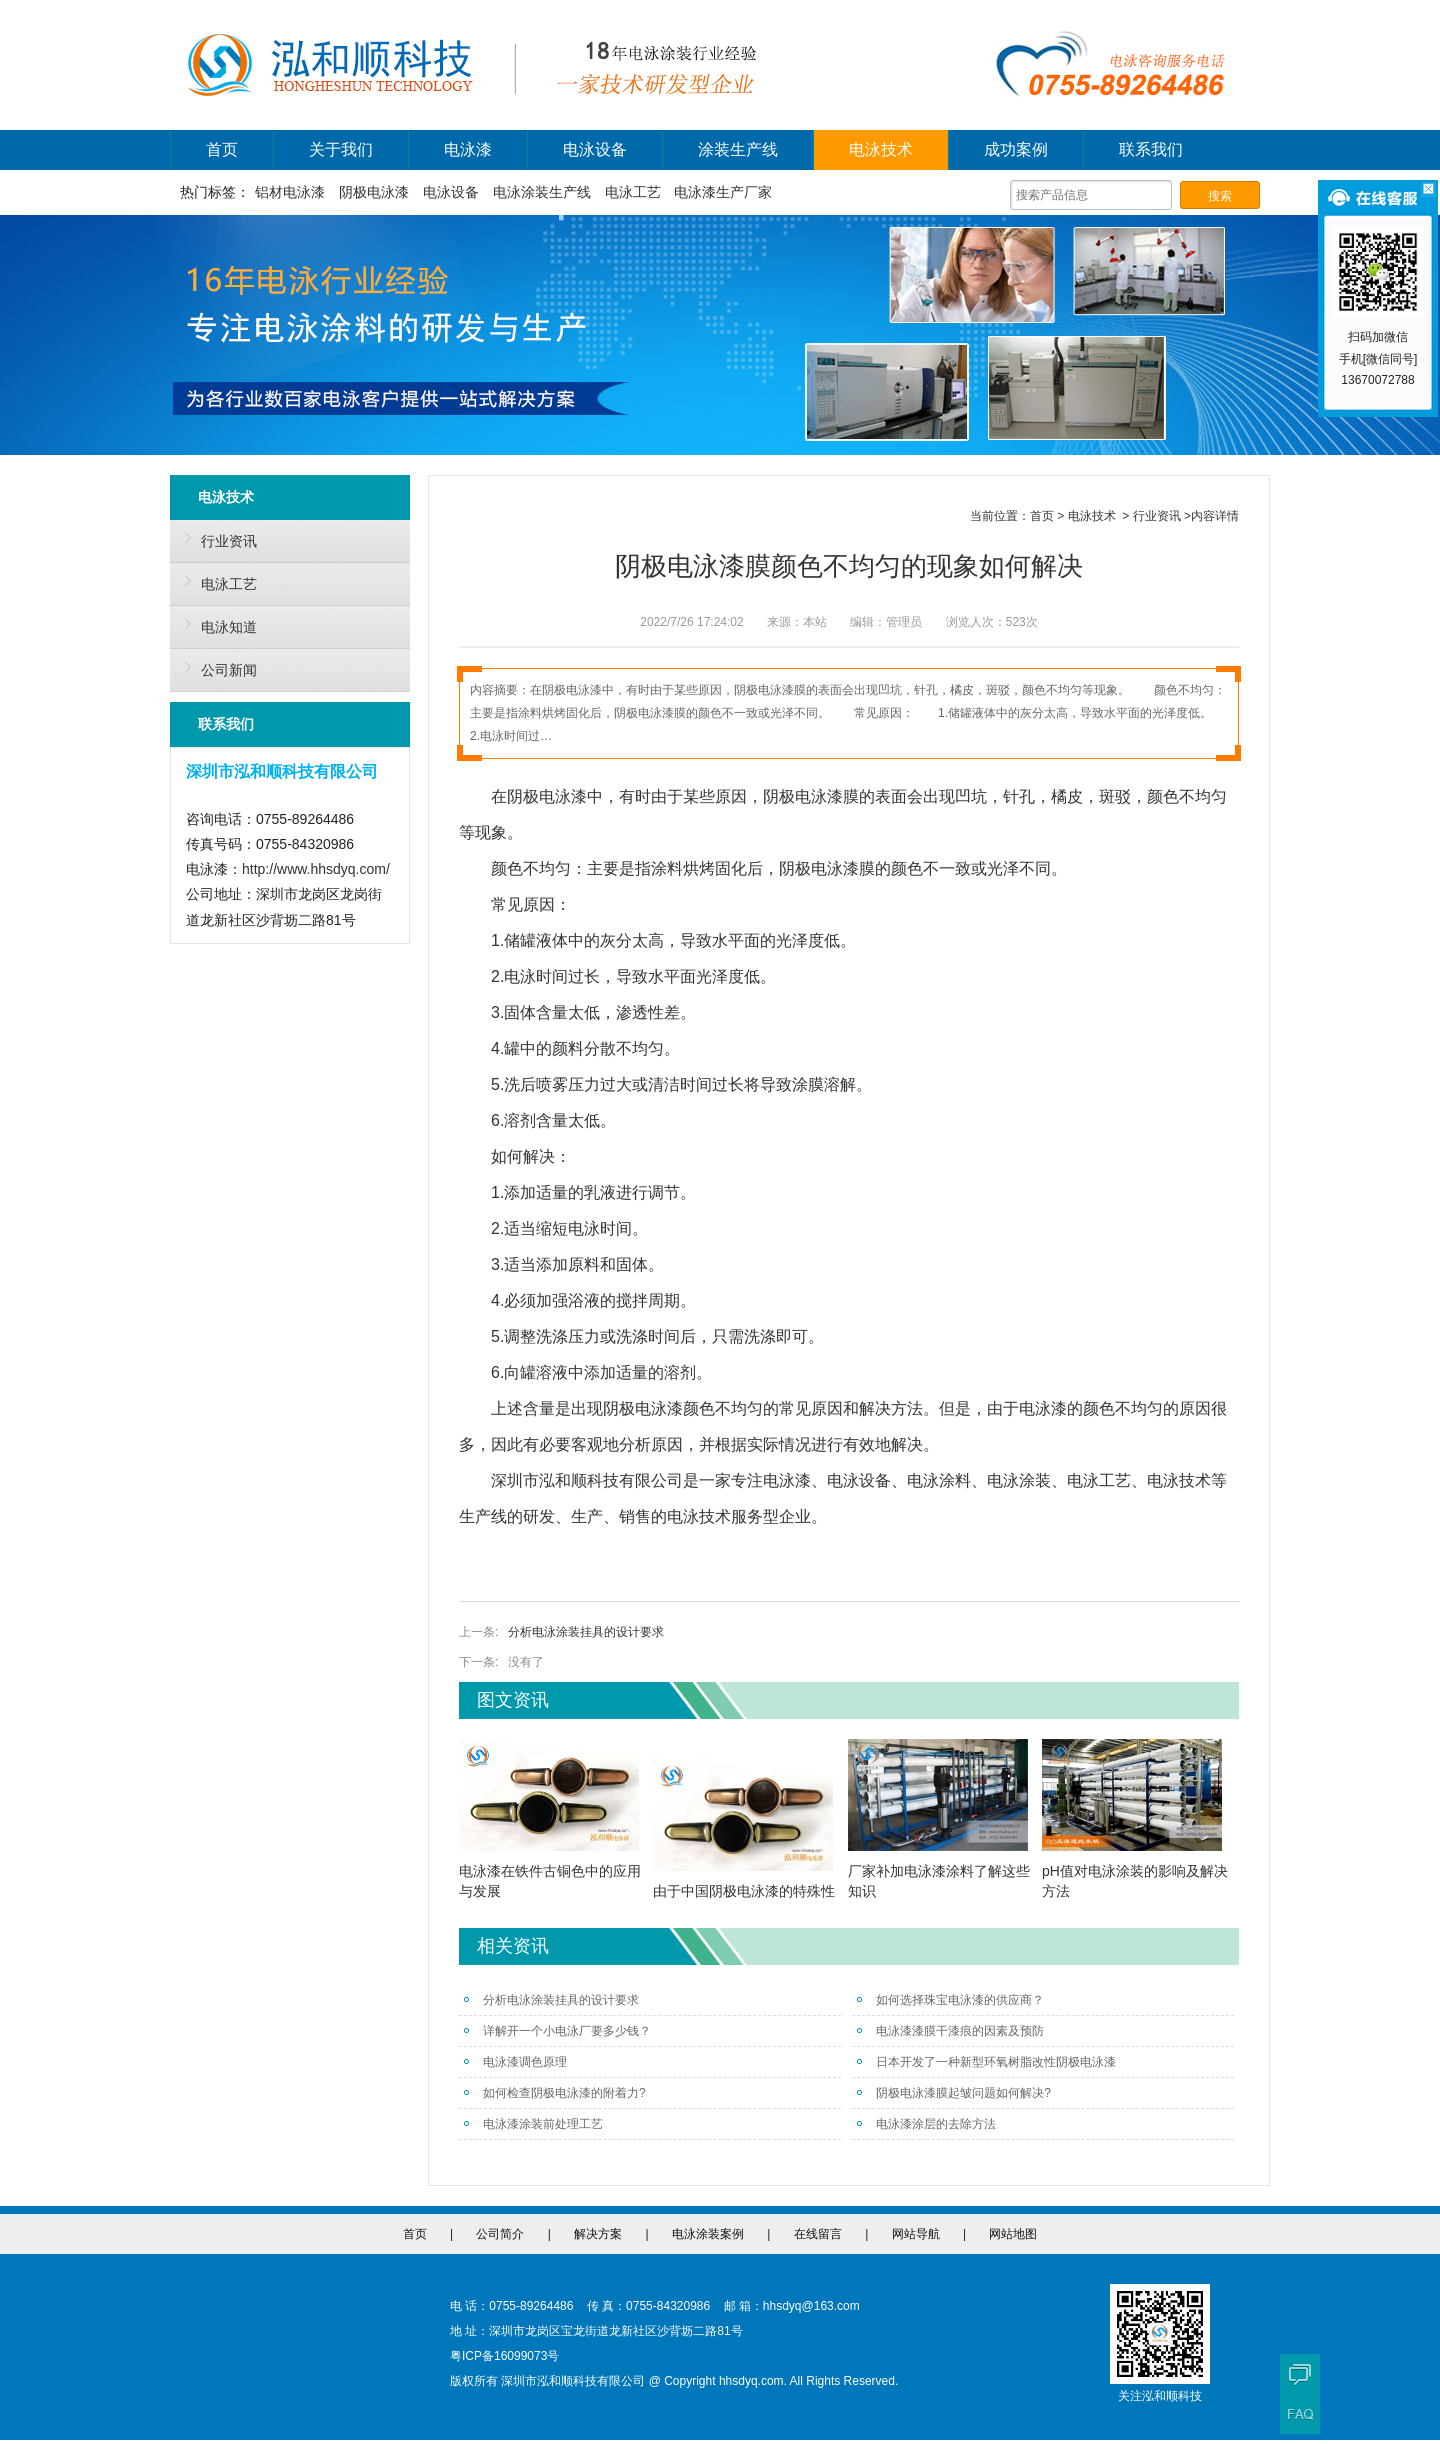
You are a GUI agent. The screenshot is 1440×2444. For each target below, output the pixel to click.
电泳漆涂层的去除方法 (926, 2124)
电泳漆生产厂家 (723, 192)
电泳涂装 (1019, 1480)
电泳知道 (216, 624)
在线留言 (818, 2234)
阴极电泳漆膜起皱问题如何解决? (954, 2093)
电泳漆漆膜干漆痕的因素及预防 (950, 2031)
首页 (222, 149)
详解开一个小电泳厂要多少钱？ (557, 2031)
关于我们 (341, 149)
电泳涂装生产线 (542, 192)
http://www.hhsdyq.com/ (316, 869)
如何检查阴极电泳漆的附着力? (555, 2093)
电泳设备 (595, 149)
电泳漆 (468, 149)
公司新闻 (216, 667)
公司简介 (500, 2234)
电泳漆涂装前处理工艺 (533, 2124)
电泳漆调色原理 (515, 2062)
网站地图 (1013, 2234)
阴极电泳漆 (374, 192)
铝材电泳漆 (290, 192)
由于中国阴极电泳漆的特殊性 (744, 1891)
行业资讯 (216, 538)
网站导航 (916, 2234)
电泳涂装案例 (708, 2234)
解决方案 (598, 2234)
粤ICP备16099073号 (504, 2356)
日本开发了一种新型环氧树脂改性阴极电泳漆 (986, 2062)
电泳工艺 (633, 192)
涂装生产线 (738, 149)
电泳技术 (881, 149)
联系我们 (1151, 149)
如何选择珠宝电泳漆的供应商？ (950, 2000)
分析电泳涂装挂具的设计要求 (586, 1632)
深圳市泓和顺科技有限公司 (587, 1480)
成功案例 (1016, 149)
